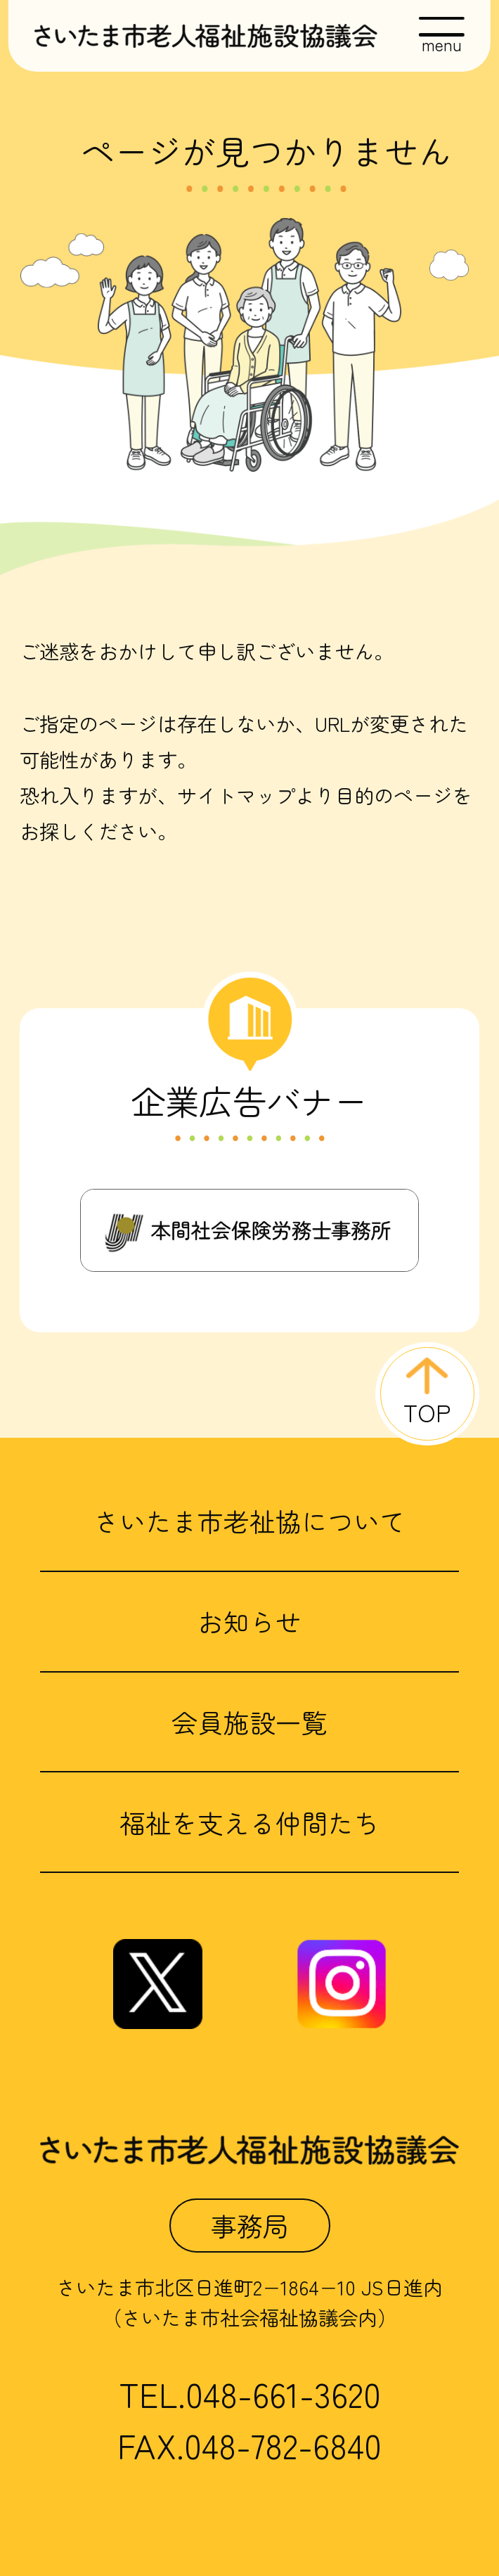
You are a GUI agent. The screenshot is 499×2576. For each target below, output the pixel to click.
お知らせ (249, 1621)
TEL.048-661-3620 (250, 2394)
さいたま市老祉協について (249, 1521)
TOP (427, 1411)
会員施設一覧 (249, 1722)
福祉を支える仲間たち (249, 1822)
